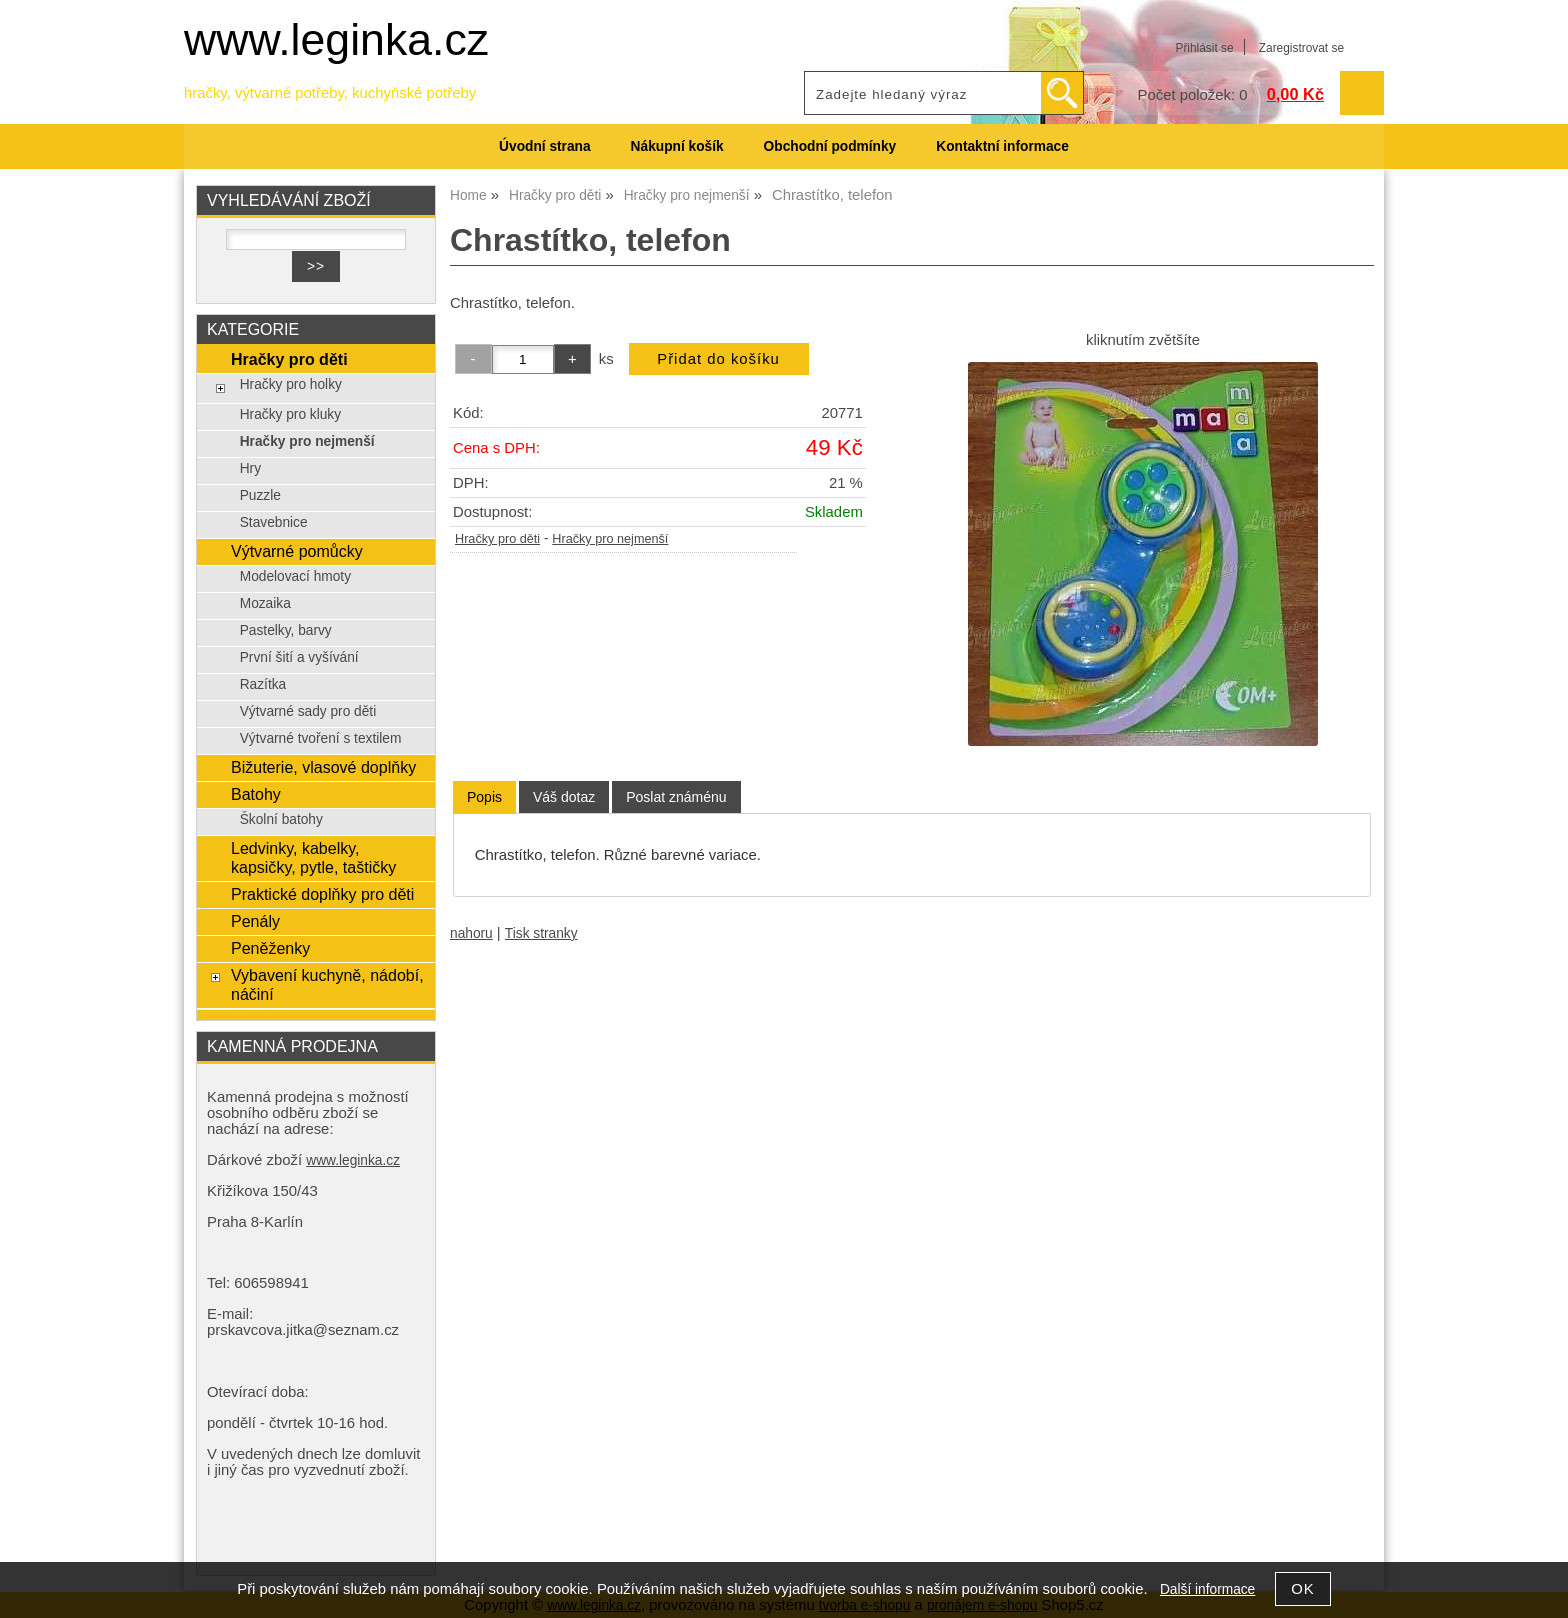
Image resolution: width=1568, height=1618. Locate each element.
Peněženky (270, 948)
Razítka (263, 684)
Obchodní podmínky (830, 146)
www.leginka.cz (336, 39)
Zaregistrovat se (1301, 48)
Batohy (256, 794)
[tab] (484, 797)
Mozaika (265, 603)
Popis (484, 797)
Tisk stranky (541, 933)
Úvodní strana (544, 146)
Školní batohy (281, 819)
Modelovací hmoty (295, 576)
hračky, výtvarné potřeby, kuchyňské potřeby (330, 93)
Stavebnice (274, 522)
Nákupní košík (677, 146)
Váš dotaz (564, 797)
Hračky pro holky (291, 384)
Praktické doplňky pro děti (322, 894)
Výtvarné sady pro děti (308, 711)
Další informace (1207, 1589)
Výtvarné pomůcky (297, 551)
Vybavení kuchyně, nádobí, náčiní (327, 984)
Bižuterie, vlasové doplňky (323, 767)
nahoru (471, 933)
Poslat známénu (676, 797)
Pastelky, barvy (286, 630)
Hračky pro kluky (290, 414)
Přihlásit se (1204, 48)
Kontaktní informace (1002, 146)
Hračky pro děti (497, 539)
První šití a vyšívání (299, 657)
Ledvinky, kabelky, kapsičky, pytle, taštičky (313, 857)
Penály (255, 921)
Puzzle (260, 495)
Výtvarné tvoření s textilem (321, 738)
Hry (250, 468)
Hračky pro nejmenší (610, 539)
